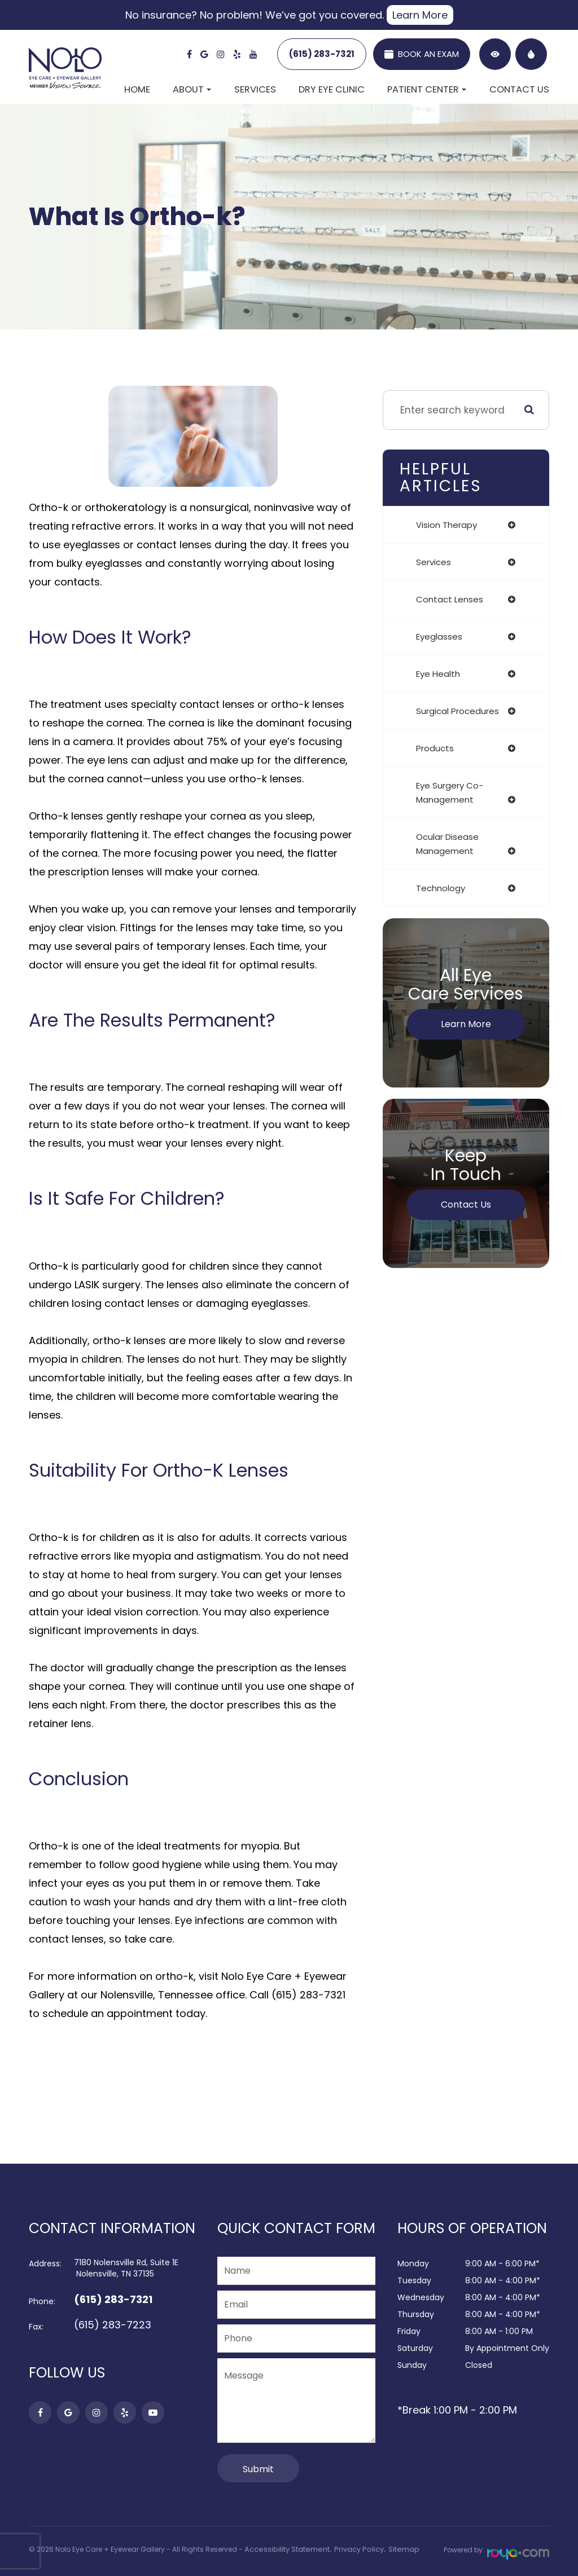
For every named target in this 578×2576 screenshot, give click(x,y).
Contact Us (519, 89)
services (433, 562)
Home (137, 89)
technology (440, 888)
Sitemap (395, 2549)
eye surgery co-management (449, 792)
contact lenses (449, 599)
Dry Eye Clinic (332, 89)
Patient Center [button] (426, 89)
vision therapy (446, 525)
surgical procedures (457, 711)
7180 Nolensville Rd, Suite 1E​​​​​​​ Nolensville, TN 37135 (126, 2268)
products (435, 748)
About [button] (192, 89)
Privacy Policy (353, 2549)
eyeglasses (439, 636)
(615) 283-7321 (321, 54)
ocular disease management (447, 844)
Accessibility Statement (284, 2549)
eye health (438, 674)
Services (255, 89)
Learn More (420, 15)
